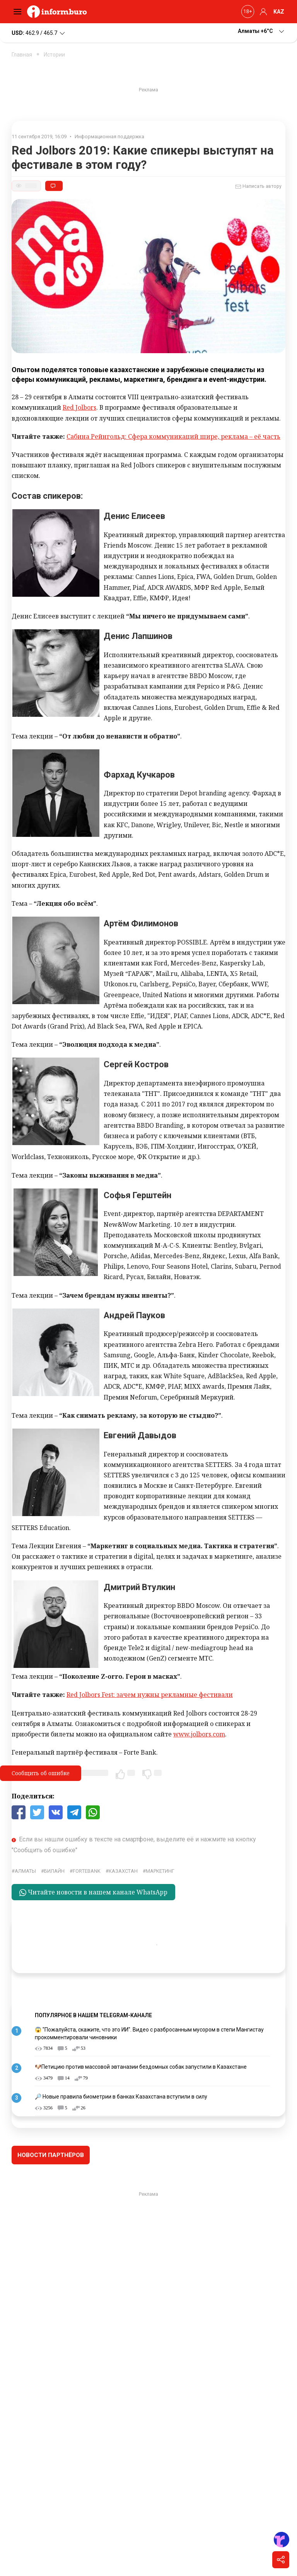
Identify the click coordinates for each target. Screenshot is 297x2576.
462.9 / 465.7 (39, 33)
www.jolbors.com (199, 1734)
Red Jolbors (79, 407)
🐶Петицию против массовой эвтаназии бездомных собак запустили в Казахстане (141, 2067)
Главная (22, 55)
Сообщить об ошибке (41, 1773)
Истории (54, 55)
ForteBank (87, 1871)
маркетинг (160, 1871)
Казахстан (123, 1871)
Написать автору (258, 187)
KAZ (278, 12)
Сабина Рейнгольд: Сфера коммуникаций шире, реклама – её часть (173, 436)
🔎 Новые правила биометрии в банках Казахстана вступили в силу (121, 2096)
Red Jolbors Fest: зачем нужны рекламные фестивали (150, 1694)
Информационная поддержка (109, 136)
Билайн (54, 1871)
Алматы (25, 1871)
